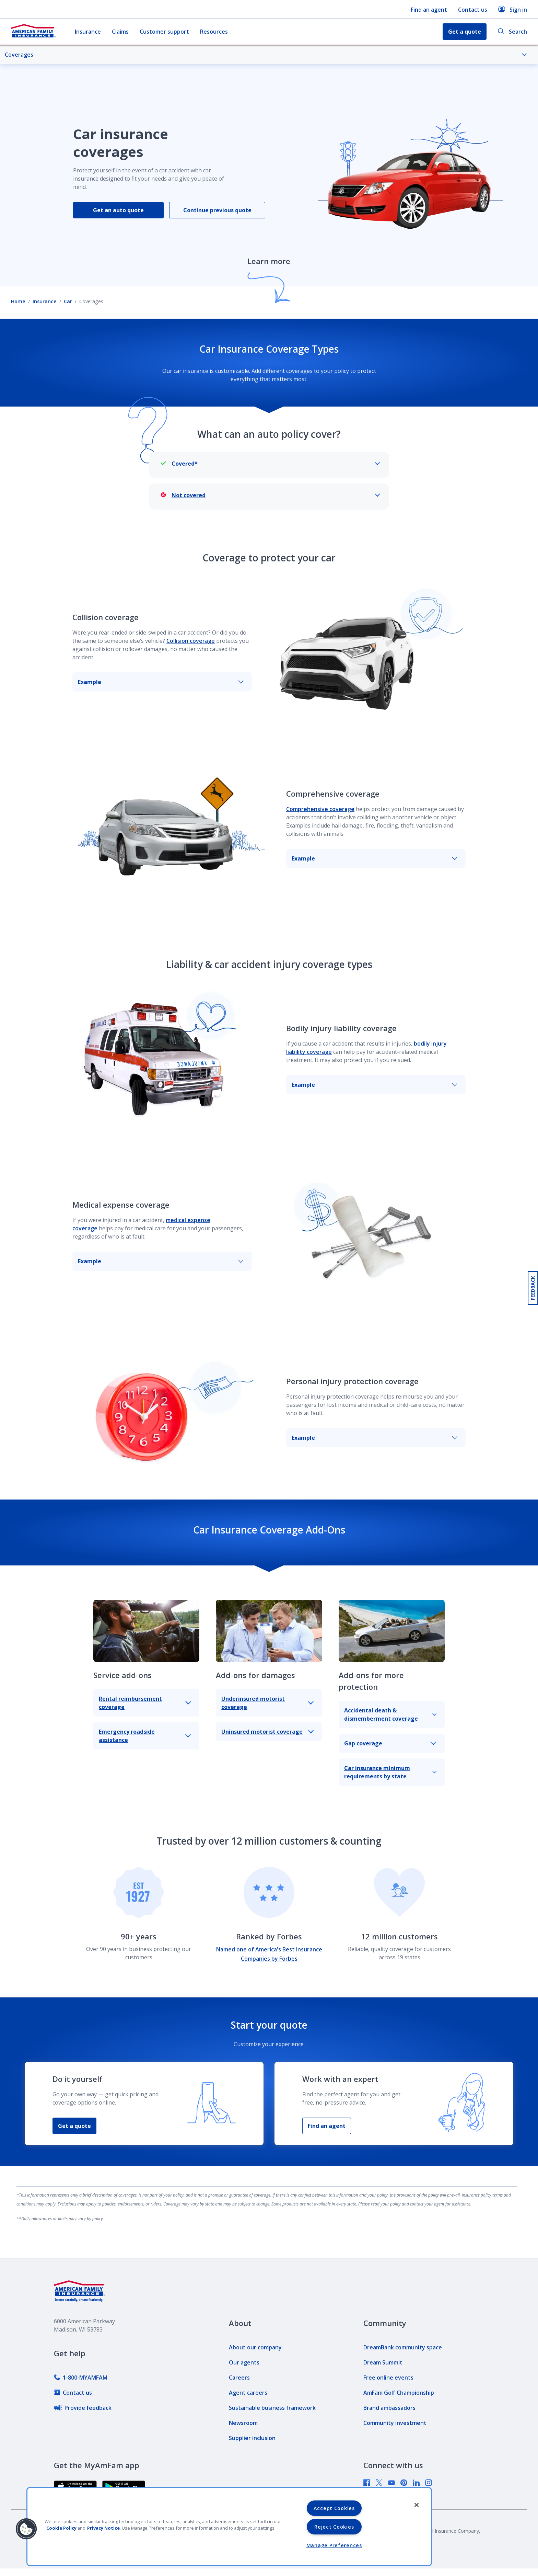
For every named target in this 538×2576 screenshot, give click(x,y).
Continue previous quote (217, 210)
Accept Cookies (334, 2508)
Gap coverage (390, 1743)
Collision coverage (190, 641)
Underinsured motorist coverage (267, 1703)
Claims (120, 31)
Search (512, 32)
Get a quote (74, 2126)
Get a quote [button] (464, 31)
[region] (229, 2526)
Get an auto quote (118, 210)
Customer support (164, 31)
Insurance (88, 31)
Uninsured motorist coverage (267, 1731)
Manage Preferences (334, 2545)
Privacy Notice (103, 2528)
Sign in (512, 9)
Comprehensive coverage (320, 809)
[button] (26, 2529)
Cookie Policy (61, 2528)
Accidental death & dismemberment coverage (390, 1714)
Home (18, 301)
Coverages (266, 54)
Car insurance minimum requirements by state (390, 1772)
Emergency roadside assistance (145, 1736)
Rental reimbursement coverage (145, 1703)
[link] (80, 2377)
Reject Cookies (334, 2526)
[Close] (416, 2504)
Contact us (472, 9)
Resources (214, 31)
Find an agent (429, 9)
